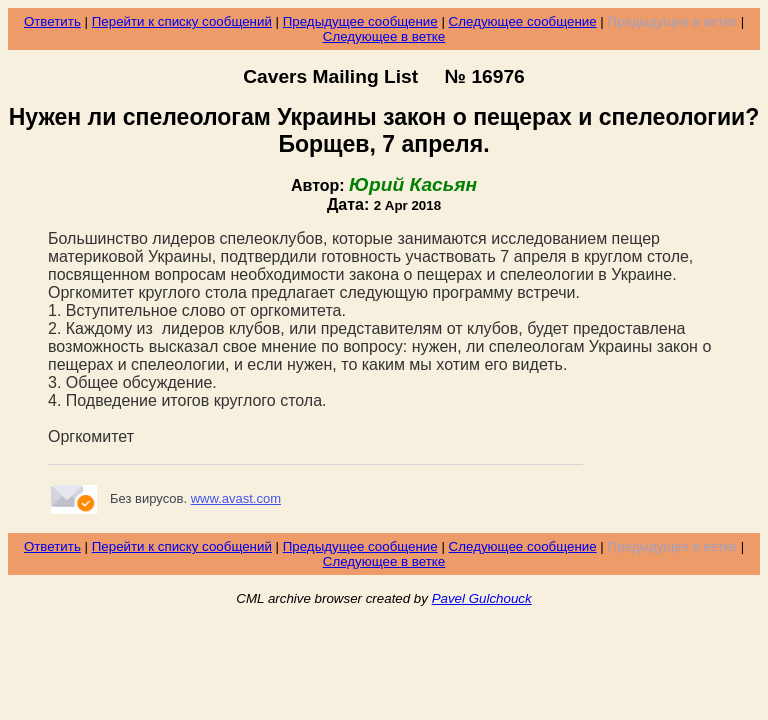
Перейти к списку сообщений (182, 21)
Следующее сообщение (523, 21)
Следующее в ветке (384, 36)
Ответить (52, 21)
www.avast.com (236, 498)
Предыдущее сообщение (360, 21)
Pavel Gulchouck (482, 598)
